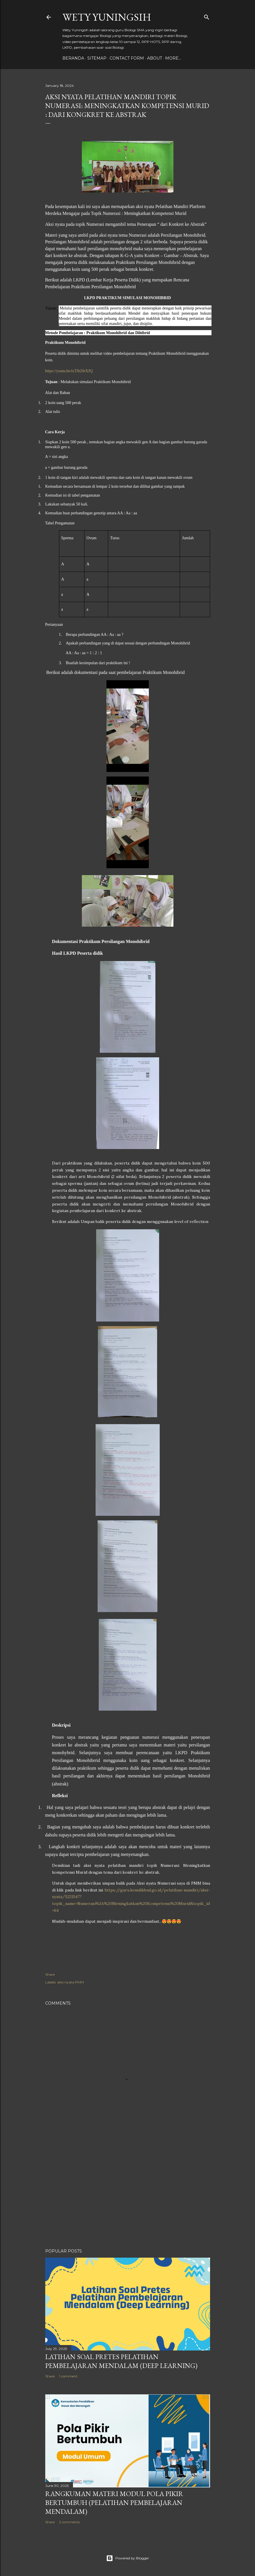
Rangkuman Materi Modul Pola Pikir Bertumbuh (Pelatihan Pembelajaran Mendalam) (114, 2502)
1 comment (68, 2376)
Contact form (127, 58)
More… (173, 58)
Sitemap (96, 58)
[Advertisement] (127, 2194)
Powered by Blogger (127, 2558)
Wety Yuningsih (106, 17)
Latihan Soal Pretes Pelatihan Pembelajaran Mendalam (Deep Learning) (121, 2361)
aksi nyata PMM (70, 1982)
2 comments (69, 2522)
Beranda (73, 58)
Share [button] (50, 1974)
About (154, 58)
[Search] (206, 15)
